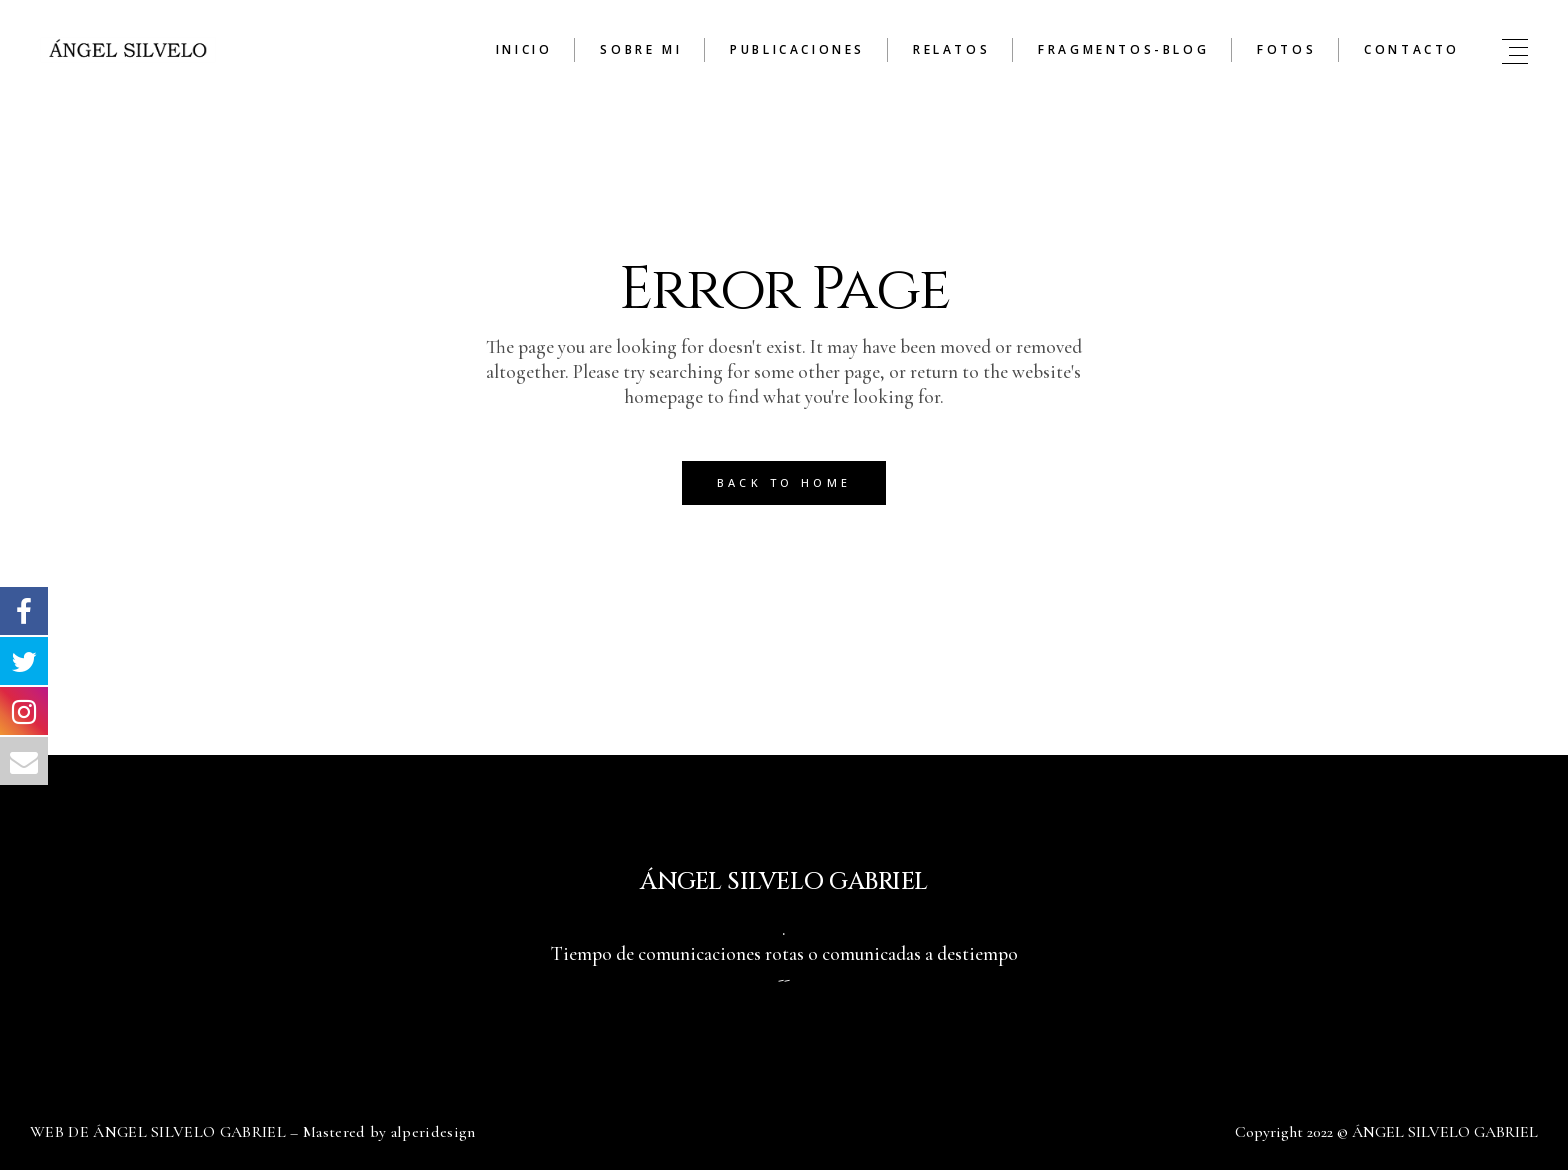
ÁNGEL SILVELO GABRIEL (1445, 1132)
